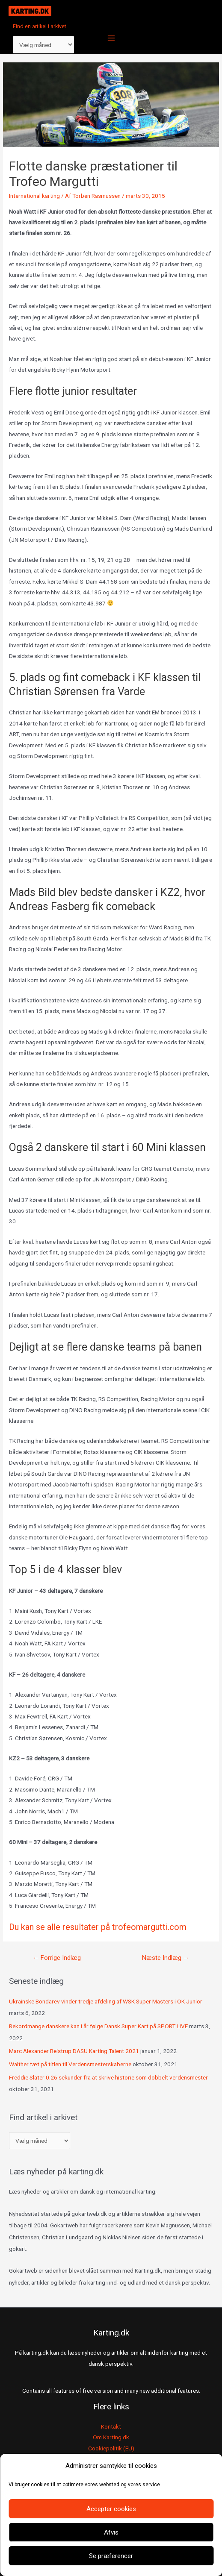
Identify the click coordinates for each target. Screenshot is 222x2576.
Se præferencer (111, 2556)
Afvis (111, 2532)
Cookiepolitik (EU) (111, 2448)
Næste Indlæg (165, 1958)
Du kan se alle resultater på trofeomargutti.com (97, 1927)
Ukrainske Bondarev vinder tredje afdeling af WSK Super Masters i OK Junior (105, 2001)
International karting (34, 195)
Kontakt (111, 2426)
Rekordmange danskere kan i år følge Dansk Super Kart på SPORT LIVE (98, 2026)
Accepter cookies (111, 2509)
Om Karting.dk (111, 2437)
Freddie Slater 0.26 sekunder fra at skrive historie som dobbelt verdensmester (108, 2077)
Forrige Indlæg (57, 1958)
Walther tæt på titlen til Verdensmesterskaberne (70, 2064)
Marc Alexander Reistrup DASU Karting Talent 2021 (74, 2050)
